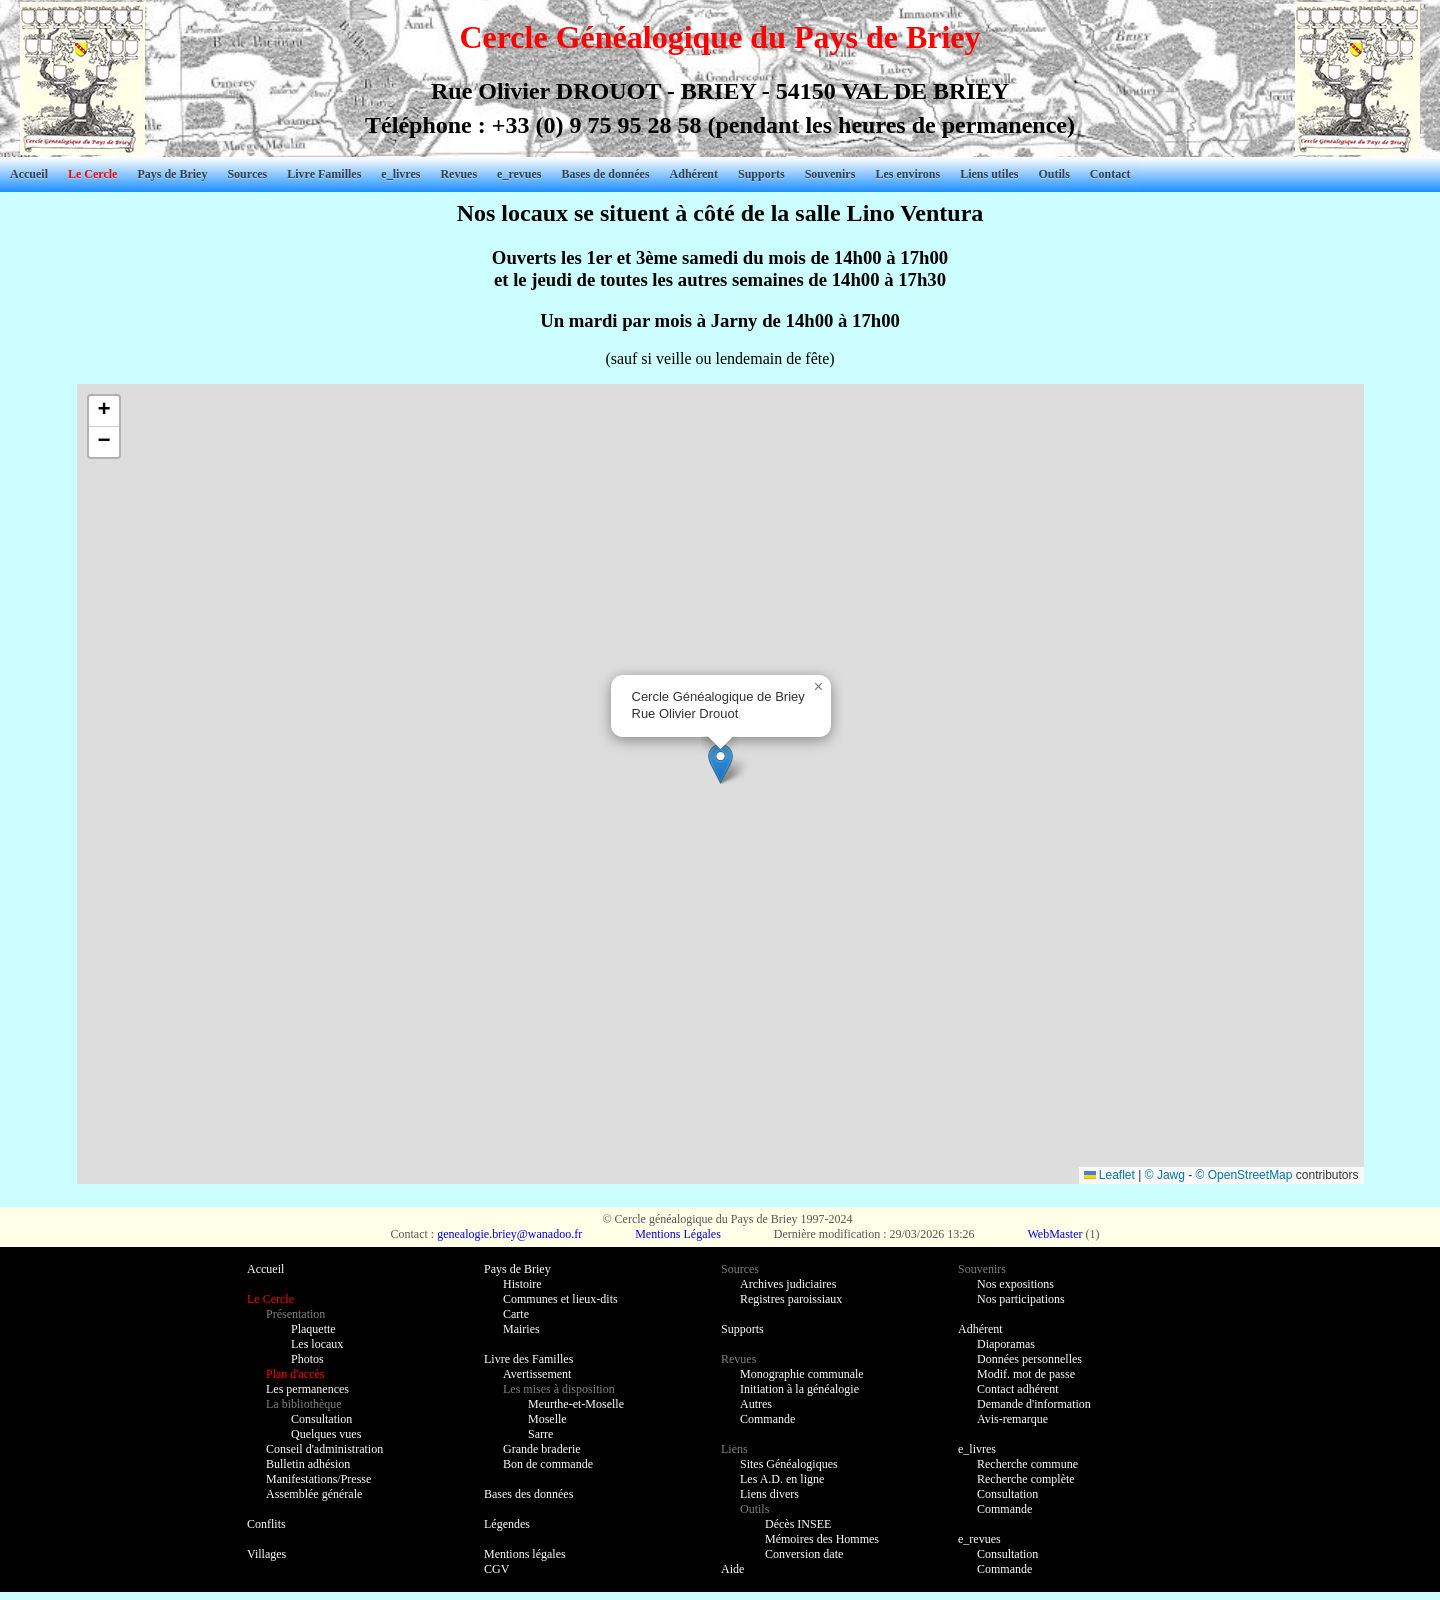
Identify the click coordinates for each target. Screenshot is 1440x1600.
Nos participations (1021, 1299)
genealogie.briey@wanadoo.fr (509, 1234)
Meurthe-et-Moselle (576, 1404)
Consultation (321, 1419)
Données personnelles (1029, 1359)
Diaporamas (1006, 1344)
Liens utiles (989, 174)
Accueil (29, 174)
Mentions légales (525, 1554)
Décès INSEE (798, 1524)
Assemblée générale (314, 1494)
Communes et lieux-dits (560, 1299)
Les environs (907, 174)
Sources (247, 174)
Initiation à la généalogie (799, 1389)
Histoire (522, 1284)
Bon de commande (548, 1464)
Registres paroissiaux (791, 1299)
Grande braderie (542, 1449)
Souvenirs (830, 174)
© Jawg (1165, 1175)
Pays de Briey (172, 174)
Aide (732, 1569)
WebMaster (1054, 1234)
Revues (458, 174)
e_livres (400, 174)
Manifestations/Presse (318, 1479)
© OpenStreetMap (1244, 1175)
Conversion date (804, 1554)
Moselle (547, 1419)
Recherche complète (1026, 1479)
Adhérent (694, 174)
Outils (1054, 174)
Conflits (266, 1524)
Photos (307, 1359)
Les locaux (317, 1344)
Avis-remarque (1012, 1419)
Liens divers (769, 1494)
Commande (767, 1419)
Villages (266, 1554)
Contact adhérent (1018, 1389)
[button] (720, 763)
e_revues (519, 174)
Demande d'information (1034, 1404)
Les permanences (307, 1389)
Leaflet (1109, 1175)
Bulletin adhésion (308, 1464)
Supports (761, 174)
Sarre (540, 1434)
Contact (1110, 174)
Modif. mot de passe (1026, 1374)
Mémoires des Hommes (822, 1539)
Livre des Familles (528, 1359)
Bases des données (528, 1494)
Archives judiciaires (788, 1284)
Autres (756, 1404)
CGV (496, 1569)
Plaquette (313, 1329)
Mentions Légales (678, 1234)
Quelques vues (326, 1434)
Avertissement (537, 1374)
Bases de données (606, 174)
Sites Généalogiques (789, 1464)
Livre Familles (324, 174)
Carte (516, 1314)
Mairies (521, 1329)
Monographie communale (802, 1374)
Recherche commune (1027, 1464)
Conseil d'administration (324, 1449)
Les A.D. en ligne (782, 1479)
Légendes (507, 1524)
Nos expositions (1015, 1284)
